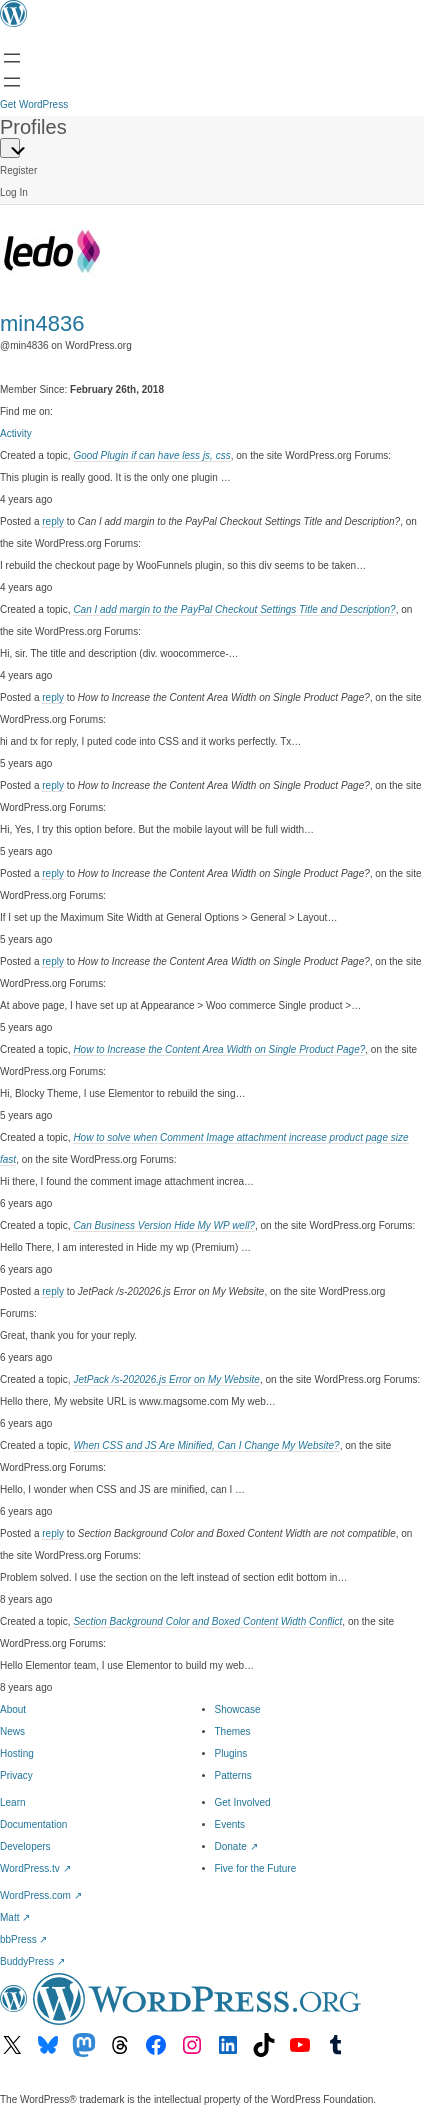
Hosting (17, 1753)
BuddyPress (32, 1961)
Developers (25, 1846)
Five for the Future (256, 1868)
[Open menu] (12, 58)
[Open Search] (12, 82)
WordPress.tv (35, 1868)
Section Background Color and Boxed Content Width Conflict (207, 1621)
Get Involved (243, 1802)
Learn (13, 1802)
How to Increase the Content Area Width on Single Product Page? (219, 1049)
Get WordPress (34, 104)
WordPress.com (41, 1895)
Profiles (33, 127)
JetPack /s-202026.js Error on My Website (166, 1379)
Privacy (16, 1775)
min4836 (42, 323)
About (13, 1709)
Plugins (231, 1753)
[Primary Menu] (10, 148)
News (12, 1731)
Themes (233, 1731)
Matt (15, 1917)
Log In (14, 192)
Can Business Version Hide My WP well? (164, 1225)
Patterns (233, 1775)
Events (230, 1824)
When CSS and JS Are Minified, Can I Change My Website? (206, 1445)
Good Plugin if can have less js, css (151, 455)
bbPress (23, 1939)
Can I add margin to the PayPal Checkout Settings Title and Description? (234, 609)
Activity (16, 433)
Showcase (238, 1709)
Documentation (33, 1824)
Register (18, 170)
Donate (236, 1846)
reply (53, 521)
